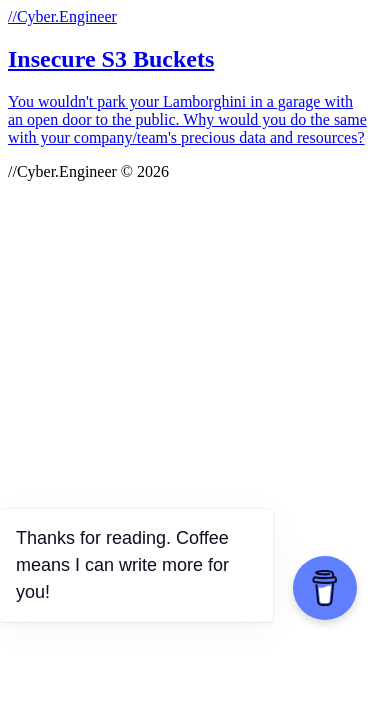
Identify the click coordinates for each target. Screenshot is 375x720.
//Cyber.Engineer (62, 16)
